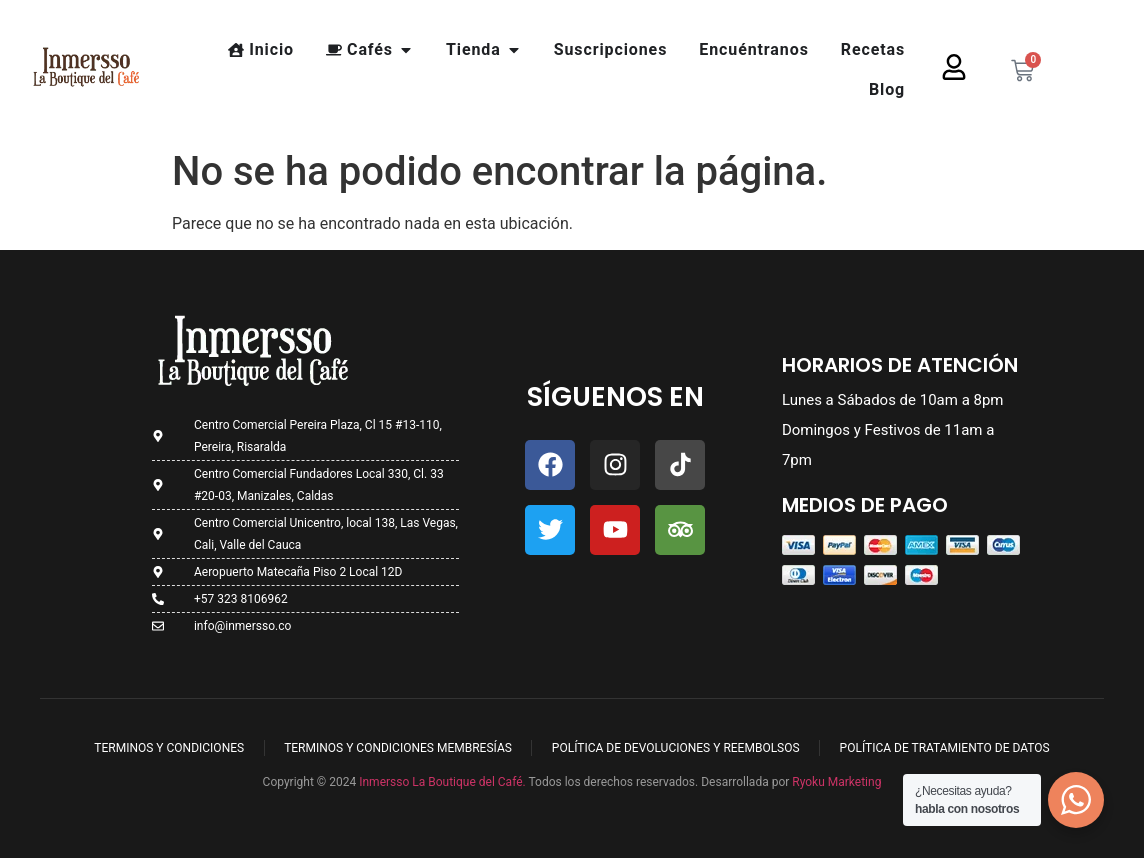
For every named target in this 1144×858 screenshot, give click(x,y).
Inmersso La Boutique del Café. (440, 782)
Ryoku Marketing (836, 782)
